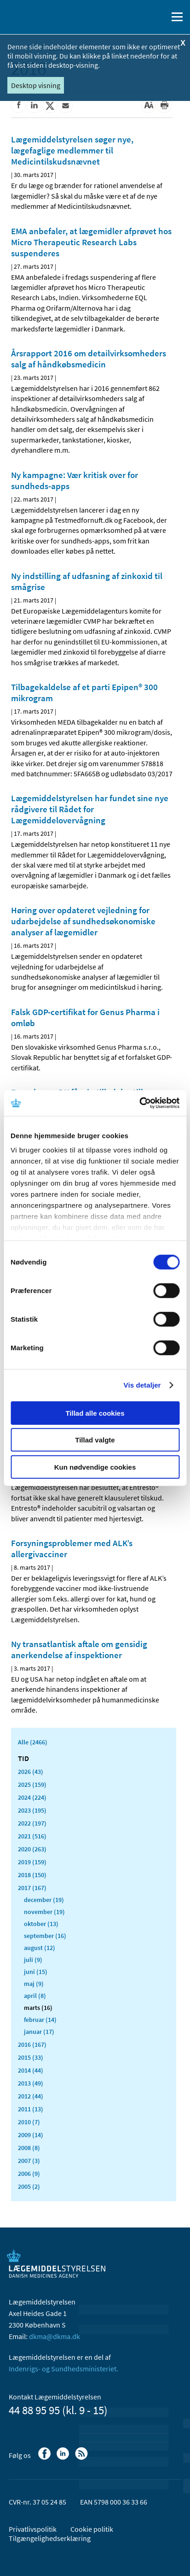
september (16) (45, 1936)
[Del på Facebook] (18, 105)
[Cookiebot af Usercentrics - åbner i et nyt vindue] (139, 1103)
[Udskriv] (164, 105)
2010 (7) (29, 2122)
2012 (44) (30, 2096)
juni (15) (35, 1971)
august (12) (39, 1948)
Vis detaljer (142, 1385)
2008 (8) (29, 2148)
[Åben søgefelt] (158, 17)
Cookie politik (91, 2529)
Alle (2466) (32, 1742)
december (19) (44, 1900)
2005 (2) (29, 2186)
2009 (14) (30, 2135)
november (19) (44, 1912)
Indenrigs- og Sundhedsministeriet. (63, 2368)
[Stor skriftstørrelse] (148, 105)
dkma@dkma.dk (54, 2336)
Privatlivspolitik (33, 2529)
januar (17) (39, 2031)
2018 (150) (32, 1875)
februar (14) (40, 2019)
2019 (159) (32, 1862)
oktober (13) (41, 1924)
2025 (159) (32, 1784)
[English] (137, 17)
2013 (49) (30, 2083)
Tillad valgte (95, 1440)
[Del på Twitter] (49, 105)
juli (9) (33, 1960)
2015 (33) (30, 2057)
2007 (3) (29, 2161)
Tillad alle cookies (94, 1413)
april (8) (35, 1995)
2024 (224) (32, 1797)
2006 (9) (29, 2173)
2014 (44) (30, 2070)
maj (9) (34, 1983)
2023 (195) (32, 1810)
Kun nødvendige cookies (95, 1467)
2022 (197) (32, 1823)
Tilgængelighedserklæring (50, 2538)
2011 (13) (30, 2109)
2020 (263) (32, 1849)
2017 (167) (32, 1888)
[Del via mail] (65, 105)
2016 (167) (32, 2044)
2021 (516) (32, 1836)
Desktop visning (35, 85)
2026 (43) (30, 1771)
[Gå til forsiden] (46, 16)
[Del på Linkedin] (34, 105)
